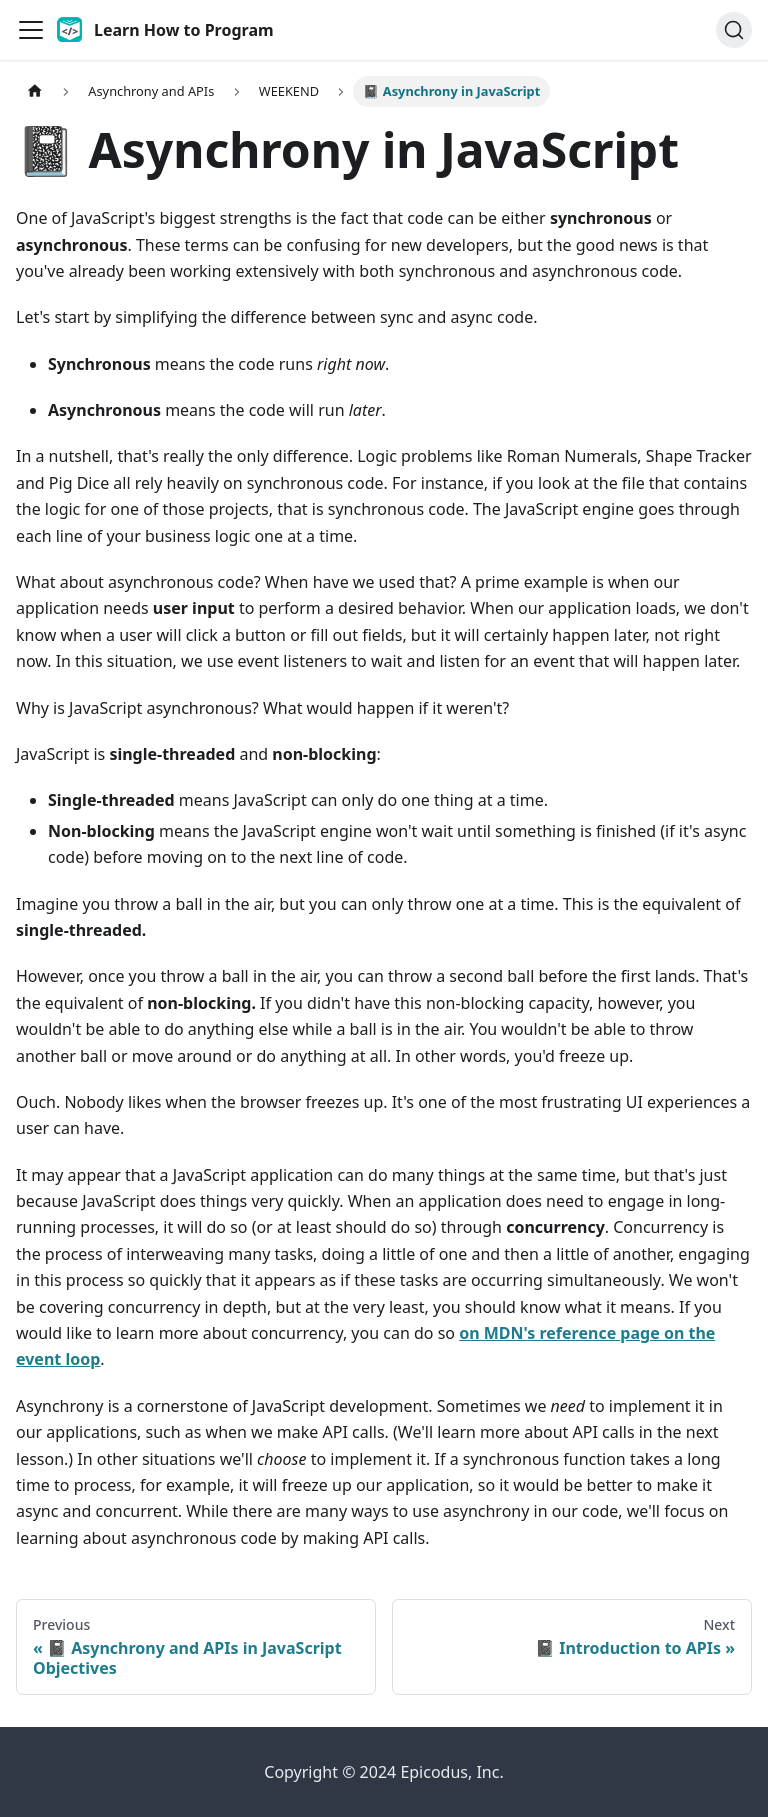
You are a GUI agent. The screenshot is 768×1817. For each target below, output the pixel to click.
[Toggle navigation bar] (31, 30)
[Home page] (35, 91)
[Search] (734, 30)
